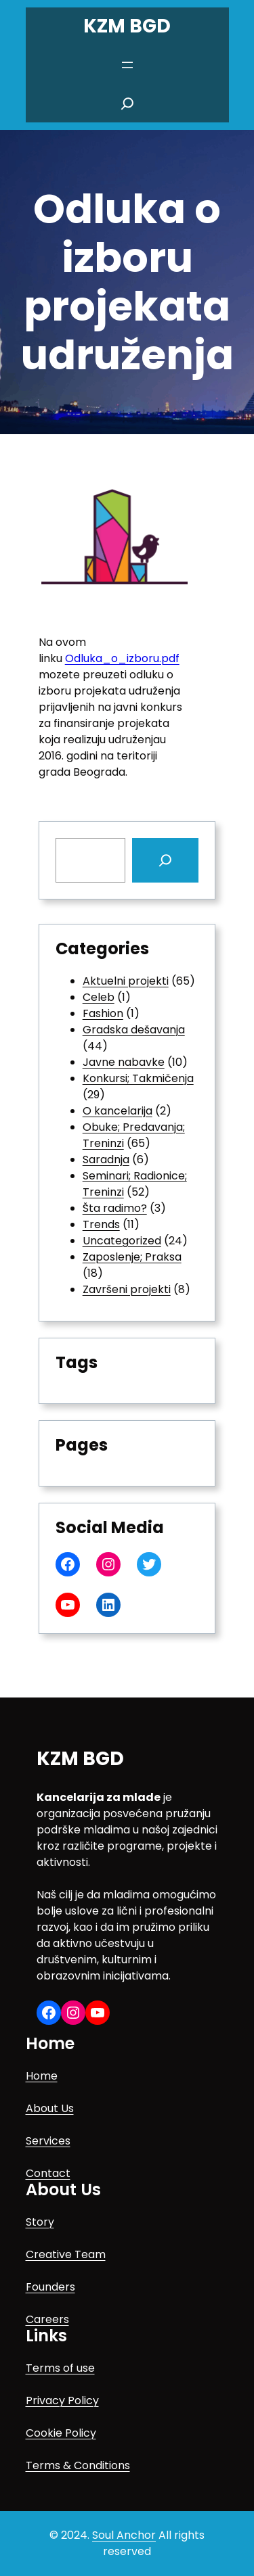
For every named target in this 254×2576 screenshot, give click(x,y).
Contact (48, 2173)
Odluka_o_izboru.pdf (122, 658)
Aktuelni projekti (126, 981)
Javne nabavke (124, 1062)
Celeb (98, 997)
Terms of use (60, 2368)
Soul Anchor (124, 2535)
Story (40, 2222)
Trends (101, 1224)
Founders (50, 2287)
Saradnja (106, 1159)
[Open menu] (127, 65)
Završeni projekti (127, 1289)
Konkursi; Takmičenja (138, 1078)
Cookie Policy (61, 2433)
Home (42, 2076)
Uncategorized (122, 1240)
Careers (47, 2319)
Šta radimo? (115, 1208)
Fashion (103, 1013)
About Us (50, 2108)
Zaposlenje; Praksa (132, 1257)
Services (48, 2141)
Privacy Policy (62, 2400)
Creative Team (66, 2254)
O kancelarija (117, 1111)
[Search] (165, 860)
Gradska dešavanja (134, 1029)
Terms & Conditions (78, 2465)
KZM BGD (127, 26)
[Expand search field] (127, 103)
